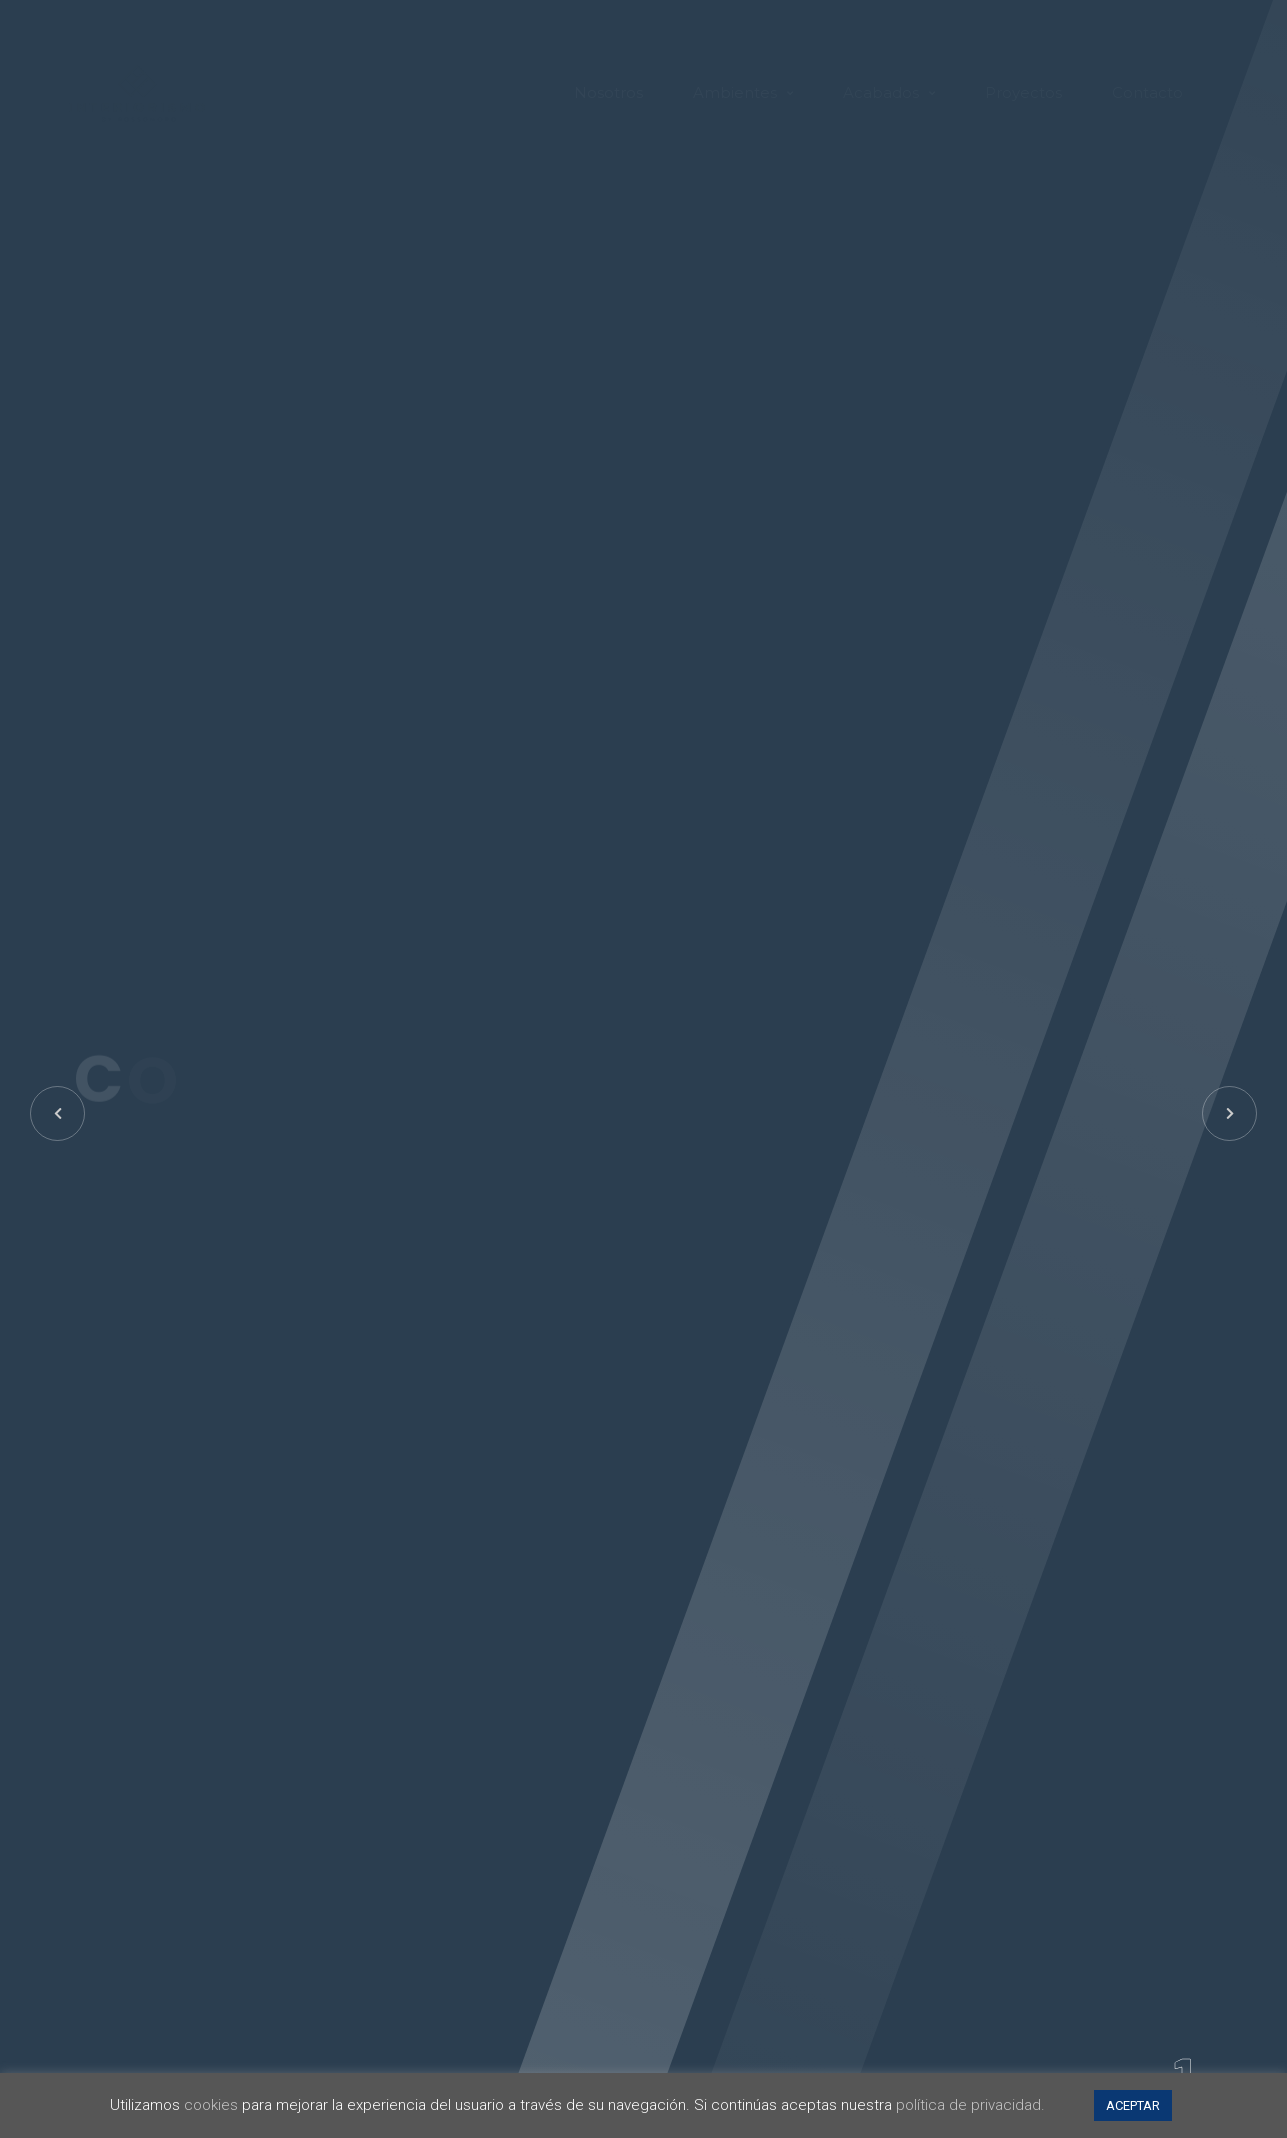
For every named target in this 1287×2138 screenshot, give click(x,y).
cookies (211, 2105)
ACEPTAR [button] (1133, 2105)
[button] (1229, 1113)
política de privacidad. (970, 2105)
